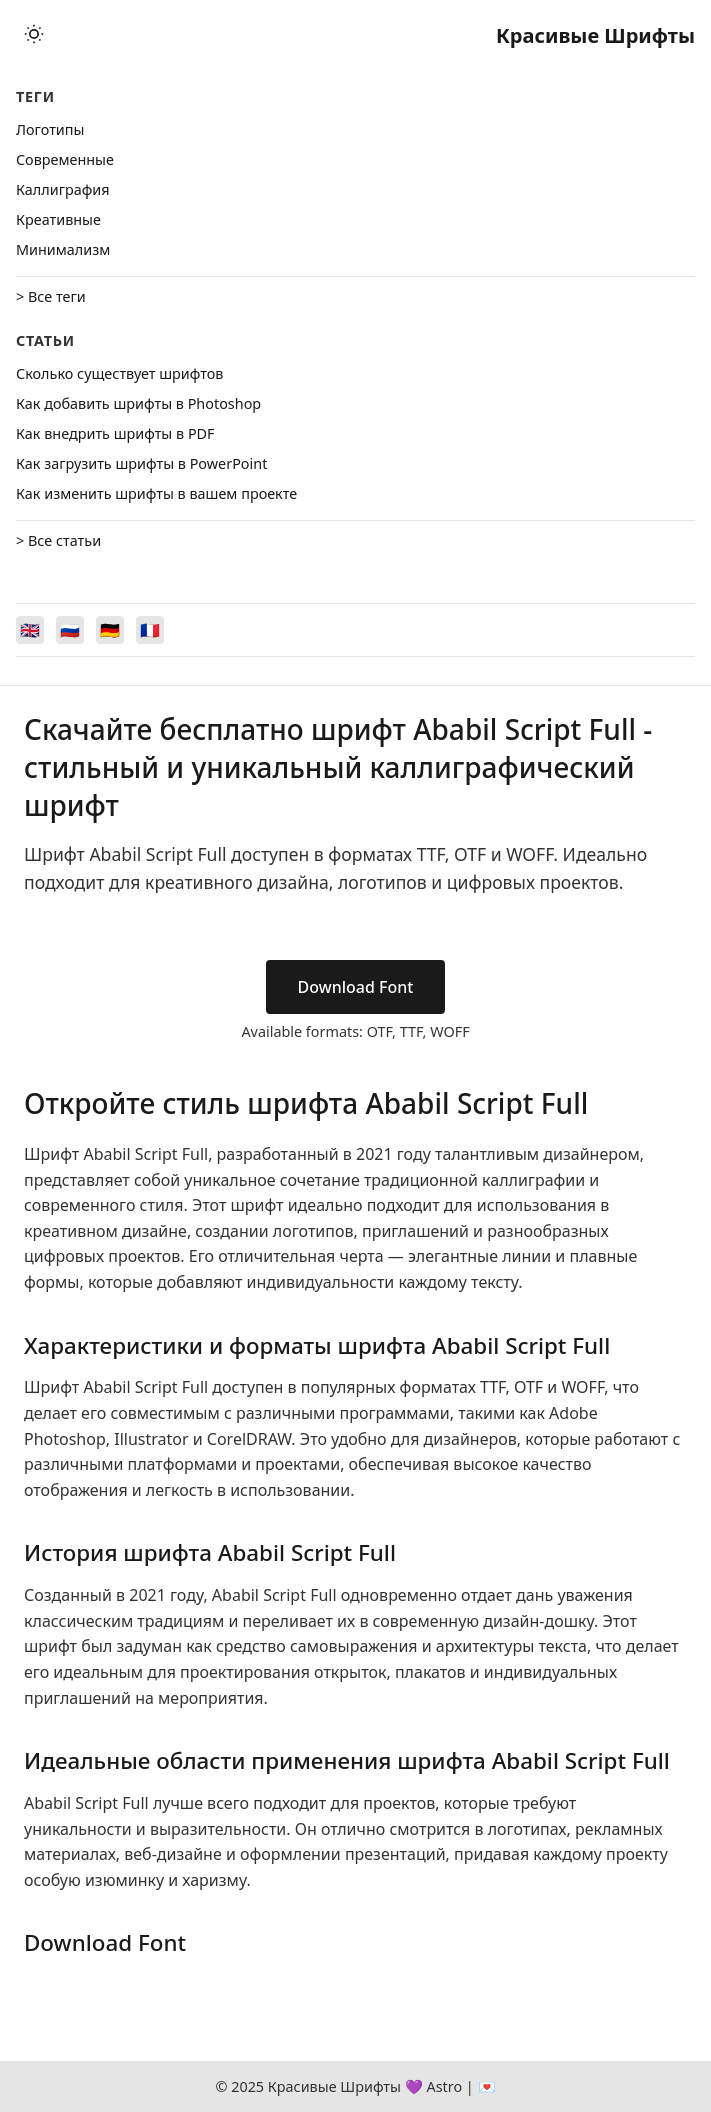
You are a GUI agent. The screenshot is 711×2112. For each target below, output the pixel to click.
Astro (444, 2086)
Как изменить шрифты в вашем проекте (156, 493)
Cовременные (65, 159)
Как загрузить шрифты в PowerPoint (141, 463)
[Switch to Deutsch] (110, 630)
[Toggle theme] (34, 35)
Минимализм (63, 249)
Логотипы (50, 129)
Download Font (356, 987)
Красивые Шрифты (595, 35)
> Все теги (51, 296)
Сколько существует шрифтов (119, 373)
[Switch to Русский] (70, 630)
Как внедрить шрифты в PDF (115, 433)
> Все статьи (58, 540)
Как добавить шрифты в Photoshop (138, 403)
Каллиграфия (63, 189)
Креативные (58, 219)
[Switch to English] (30, 630)
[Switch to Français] (150, 630)
